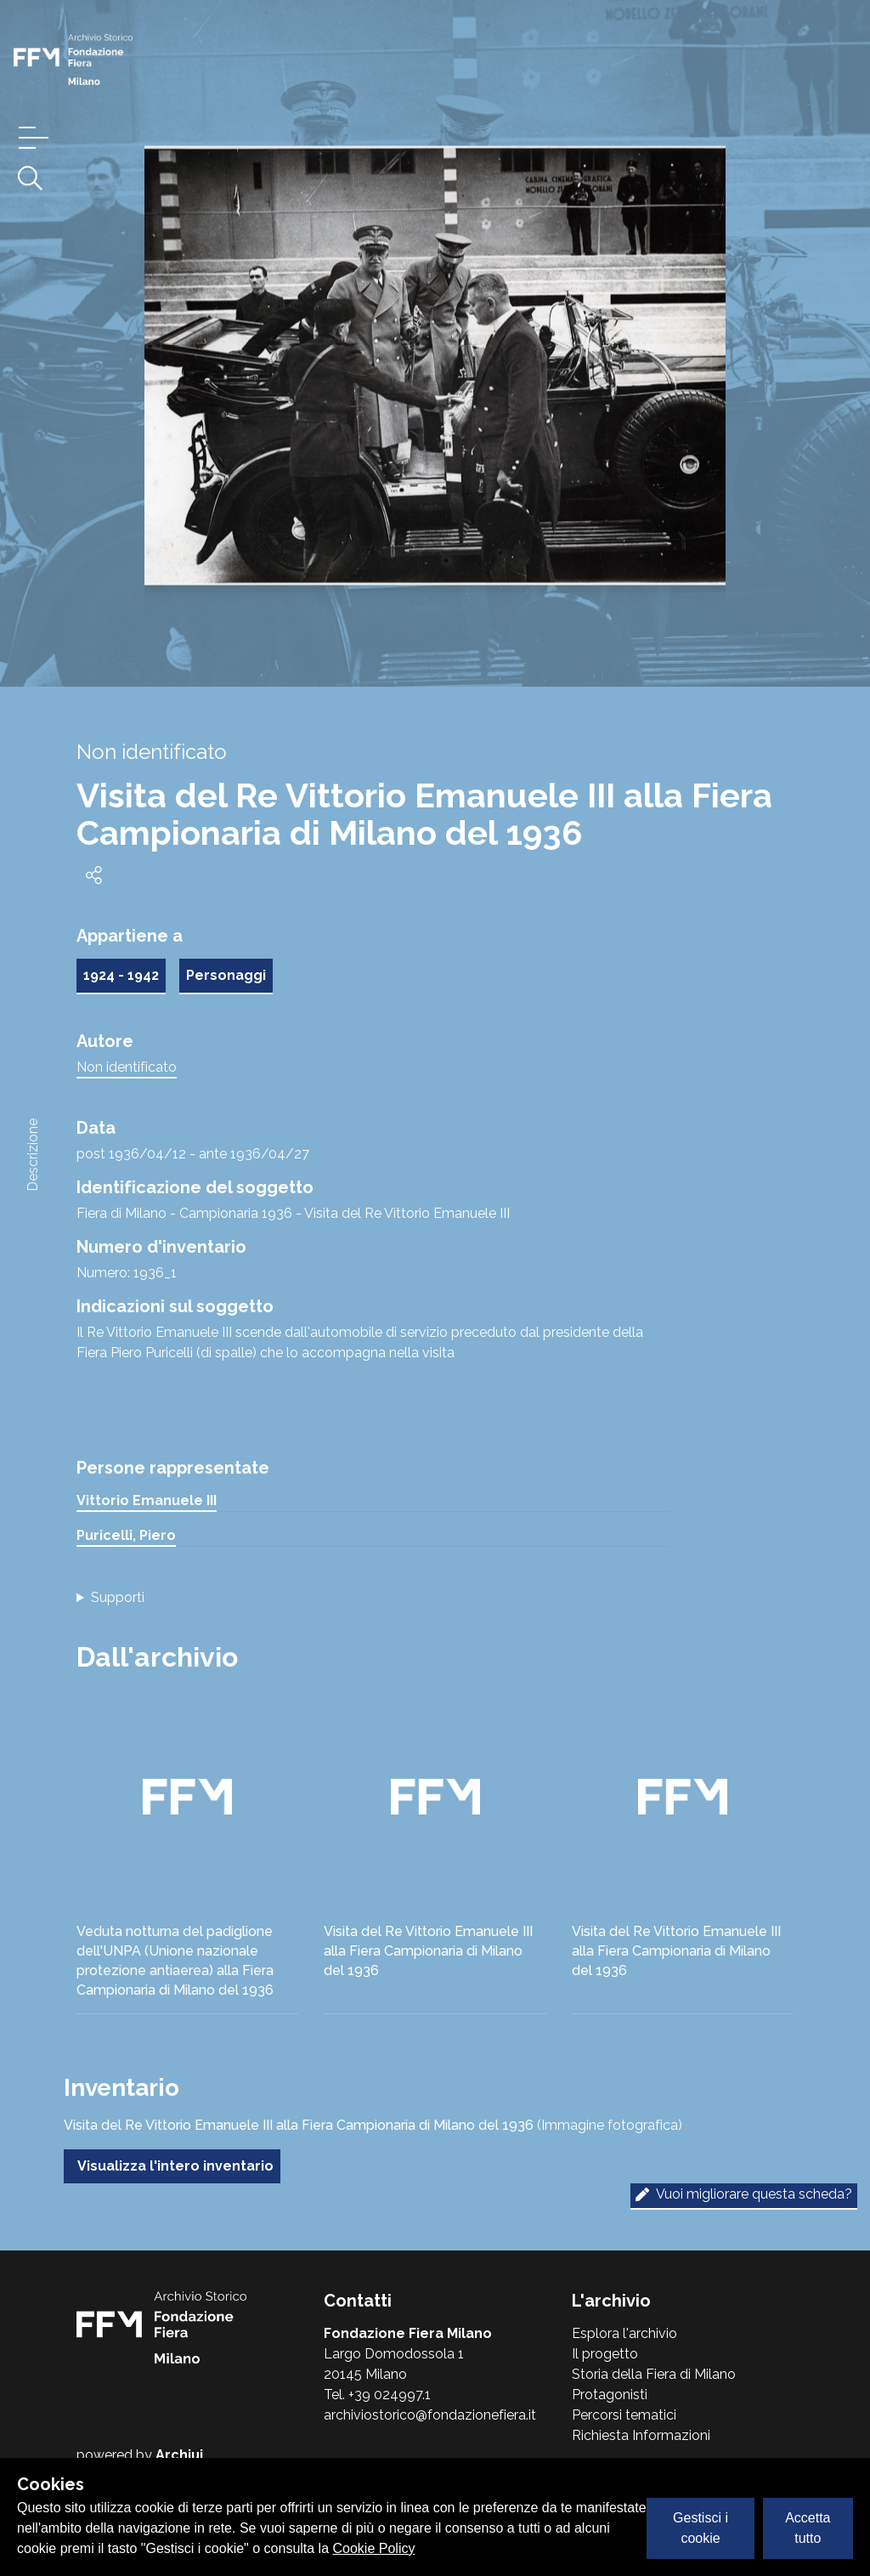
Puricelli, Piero (126, 1535)
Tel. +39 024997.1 (377, 2394)
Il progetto (605, 2354)
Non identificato (126, 1067)
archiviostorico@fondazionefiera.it (430, 2415)
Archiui (179, 2455)
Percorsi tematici (624, 2415)
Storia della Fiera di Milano (654, 2374)
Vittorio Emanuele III (146, 1500)
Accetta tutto (807, 2528)
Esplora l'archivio (624, 2333)
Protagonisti (609, 2394)
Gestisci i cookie (700, 2528)
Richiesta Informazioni (641, 2435)
